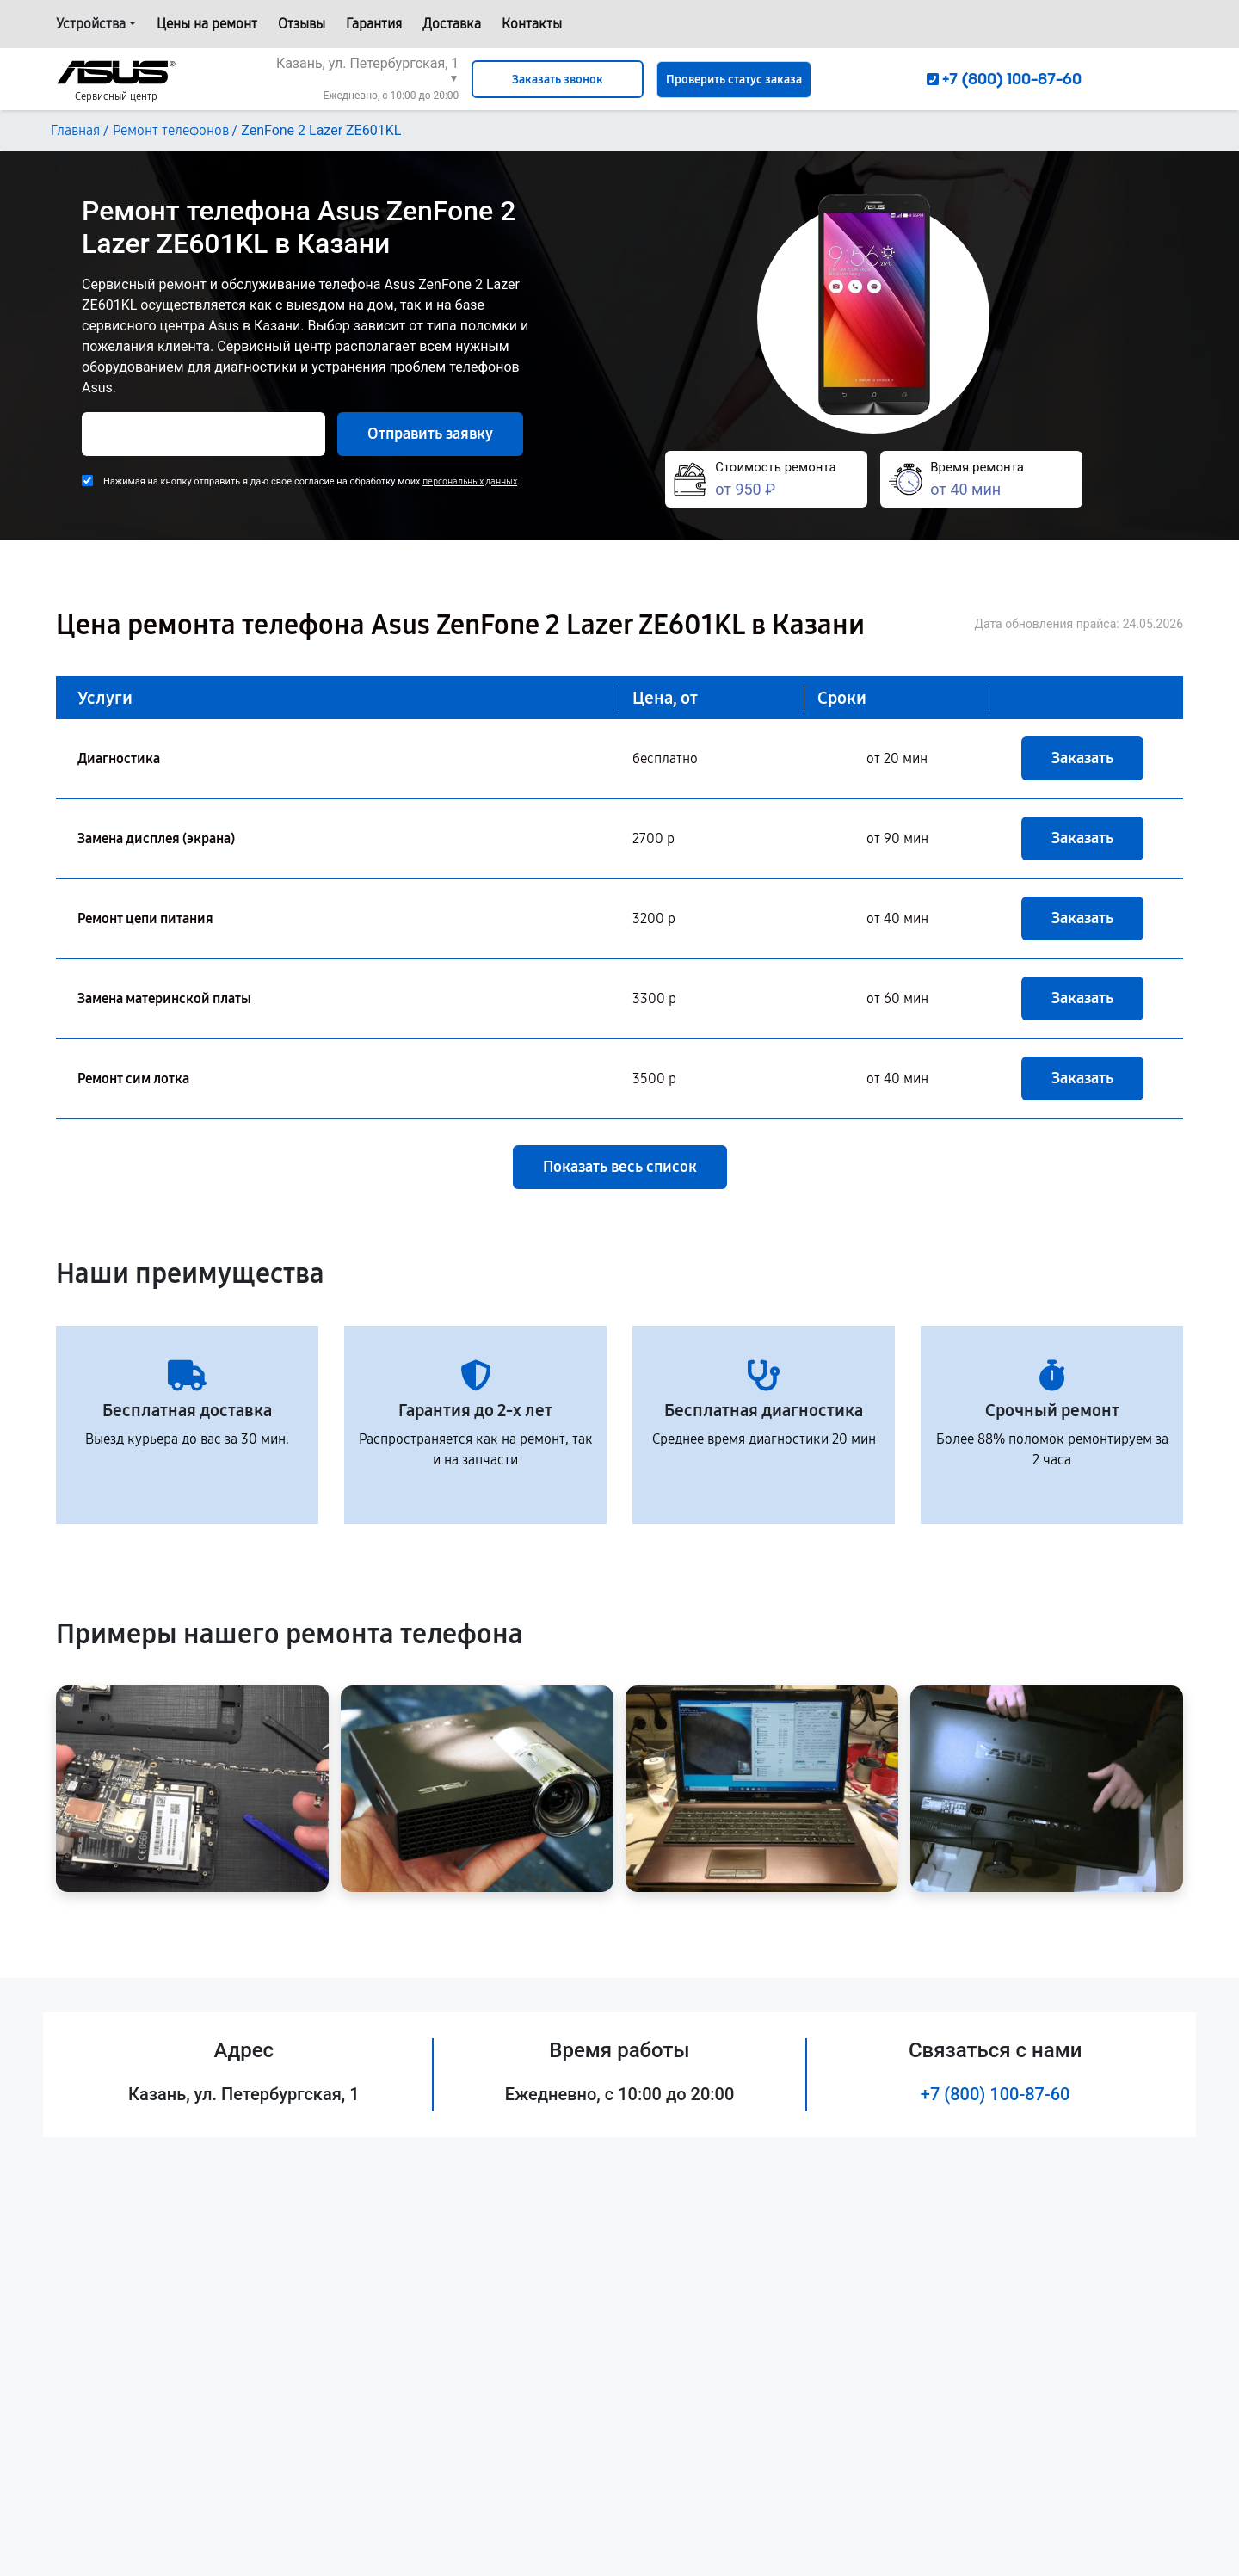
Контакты (532, 23)
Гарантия (374, 23)
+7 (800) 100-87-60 (995, 2094)
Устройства (91, 23)
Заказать (1082, 758)
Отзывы (301, 23)
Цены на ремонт (207, 23)
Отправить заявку (430, 433)
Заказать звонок (557, 79)
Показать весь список (620, 1166)
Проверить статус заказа (734, 79)
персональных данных (469, 481)
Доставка (451, 23)
